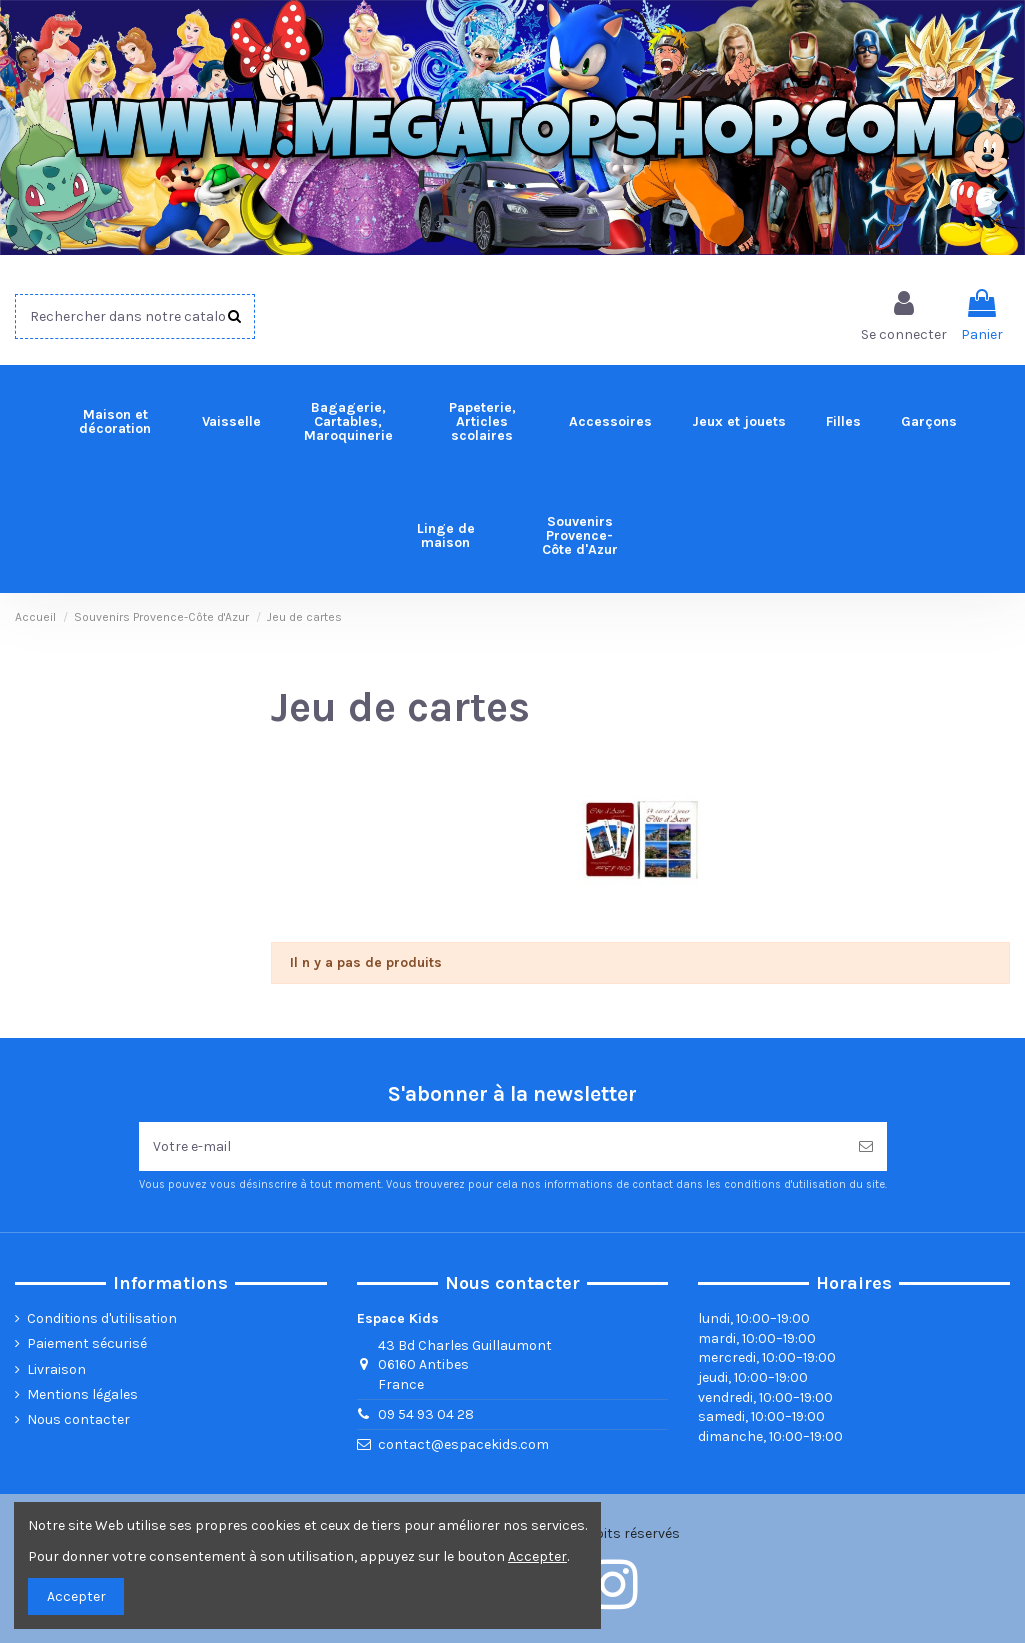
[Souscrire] (866, 1146)
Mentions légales (82, 1394)
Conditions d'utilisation (102, 1318)
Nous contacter (78, 1419)
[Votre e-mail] (492, 1146)
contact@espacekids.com (463, 1444)
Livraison (56, 1369)
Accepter (76, 1596)
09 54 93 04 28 (426, 1414)
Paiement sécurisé (87, 1343)
